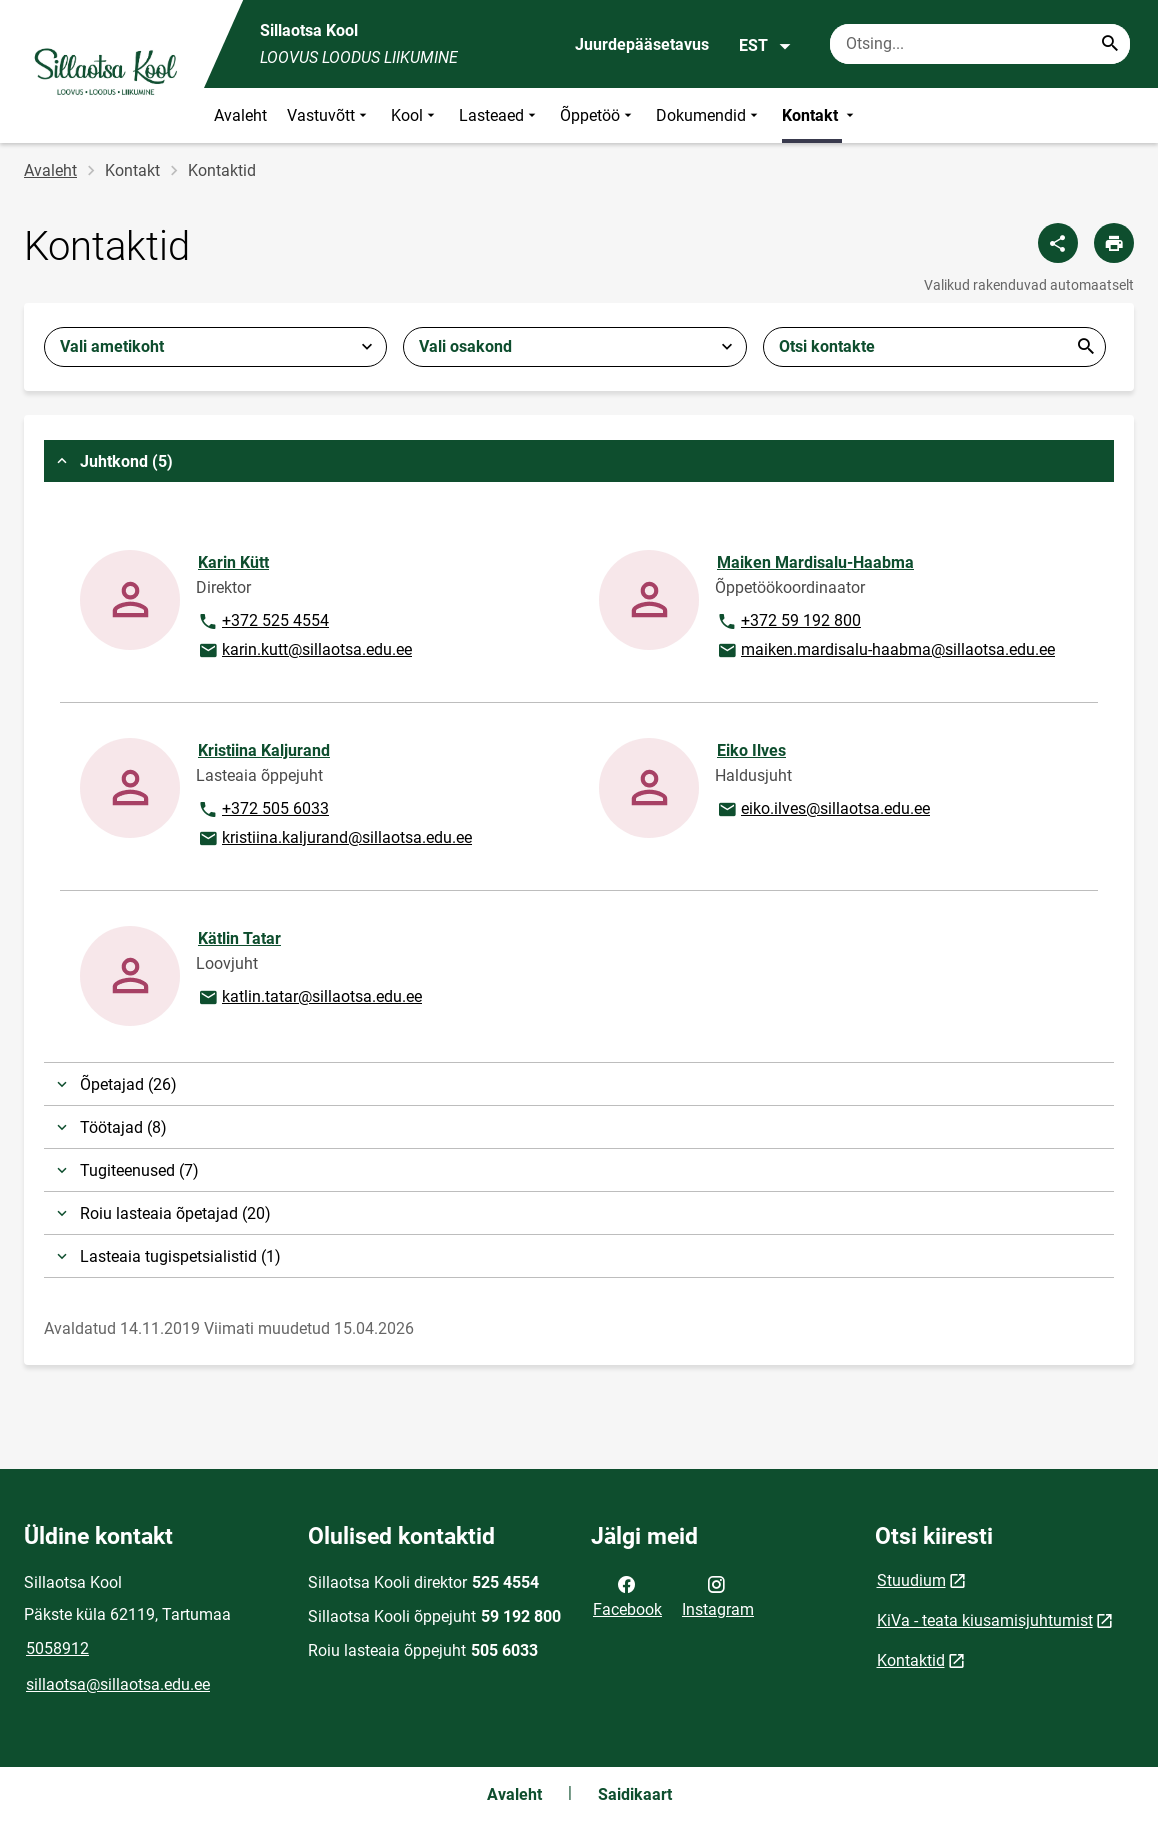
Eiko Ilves (751, 750)
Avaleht (240, 115)
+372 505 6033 (263, 810)
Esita (1086, 347)
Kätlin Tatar (239, 938)
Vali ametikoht (112, 346)
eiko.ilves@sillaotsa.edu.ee (823, 810)
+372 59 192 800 (788, 622)
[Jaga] (1058, 243)
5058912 (57, 1648)
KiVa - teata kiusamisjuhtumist (985, 1620)
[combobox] (215, 347)
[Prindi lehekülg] (1114, 243)
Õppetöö (598, 115)
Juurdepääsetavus (642, 44)
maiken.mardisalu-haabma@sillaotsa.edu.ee (885, 651)
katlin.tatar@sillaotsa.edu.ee (309, 998)
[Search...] (1110, 44)
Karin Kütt (233, 562)
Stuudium (911, 1580)
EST (765, 46)
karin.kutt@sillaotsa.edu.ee (304, 651)
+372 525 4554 (263, 622)
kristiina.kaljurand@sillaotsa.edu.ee (334, 839)
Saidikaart (635, 1794)
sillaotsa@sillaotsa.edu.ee (118, 1684)
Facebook (627, 1595)
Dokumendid (709, 115)
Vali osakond (465, 346)
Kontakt (820, 115)
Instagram (718, 1595)
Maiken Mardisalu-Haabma (815, 562)
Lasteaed (499, 115)
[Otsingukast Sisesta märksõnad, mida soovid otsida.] (980, 44)
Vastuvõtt (329, 115)
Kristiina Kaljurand (264, 750)
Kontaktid (911, 1660)
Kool (415, 115)
